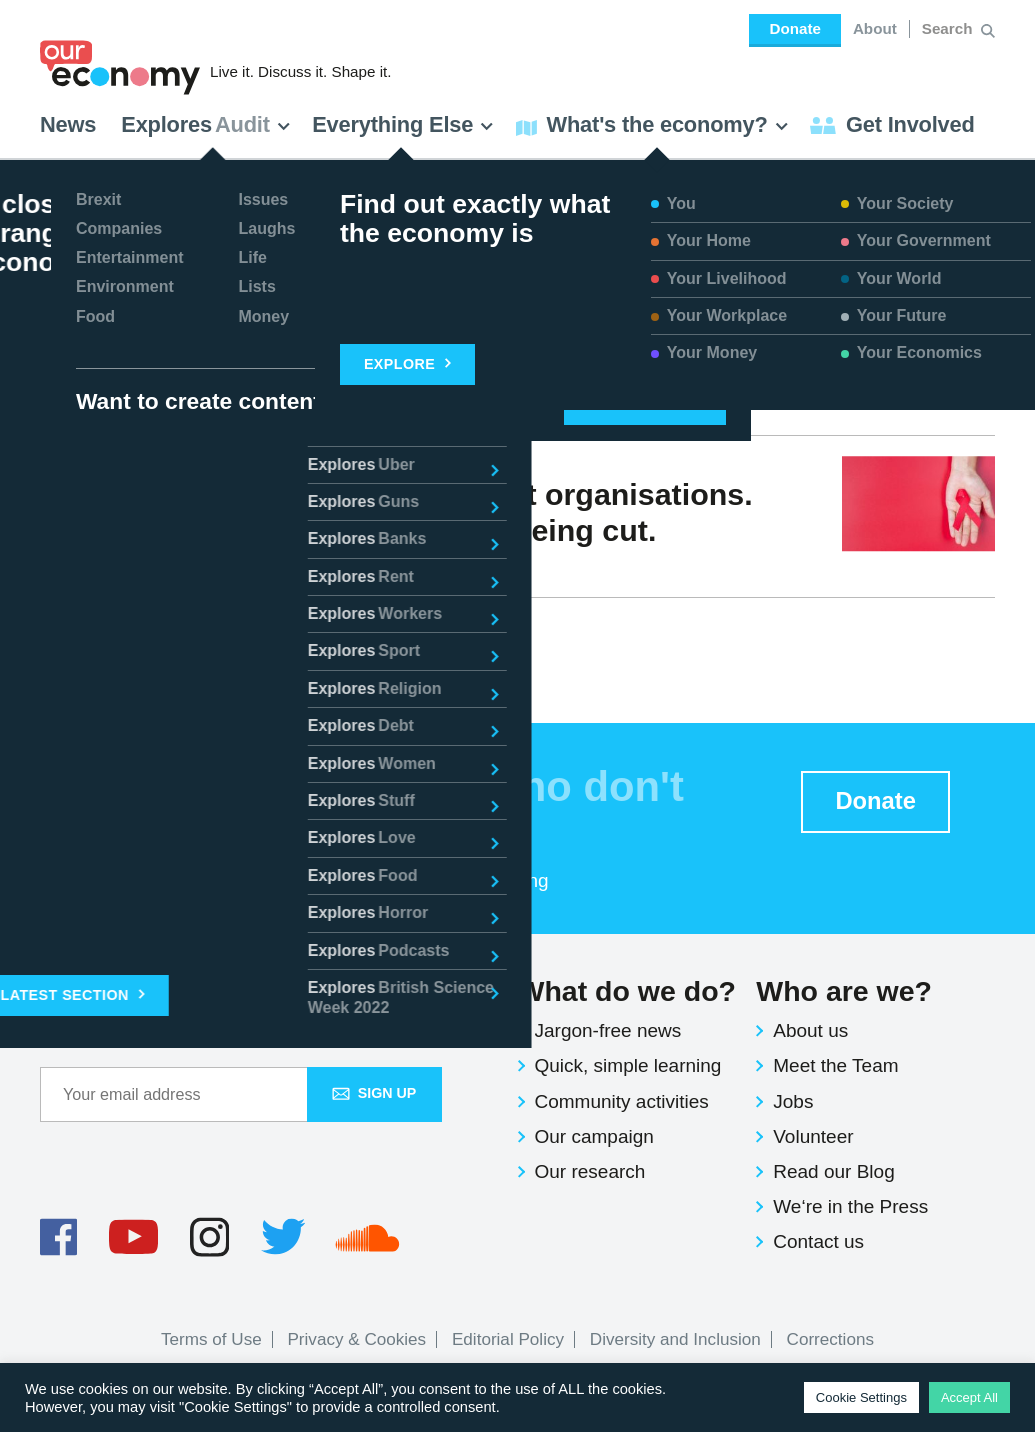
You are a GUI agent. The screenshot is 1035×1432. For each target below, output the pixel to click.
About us (810, 1030)
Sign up (374, 1093)
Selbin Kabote (119, 566)
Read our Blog (833, 1171)
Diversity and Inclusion (675, 1339)
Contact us (818, 1241)
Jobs (793, 1101)
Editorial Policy (508, 1339)
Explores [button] (206, 124)
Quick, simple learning (628, 1065)
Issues (223, 566)
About (875, 28)
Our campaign (594, 1136)
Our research (590, 1171)
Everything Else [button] (403, 124)
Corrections (830, 1339)
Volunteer (813, 1136)
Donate (794, 28)
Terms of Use (211, 1339)
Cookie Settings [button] (861, 1397)
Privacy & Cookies (356, 1339)
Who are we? (844, 991)
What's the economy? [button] (652, 124)
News (68, 124)
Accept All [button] (969, 1397)
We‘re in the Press (850, 1206)
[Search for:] (949, 29)
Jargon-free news (608, 1030)
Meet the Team (835, 1065)
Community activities (622, 1101)
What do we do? (627, 991)
